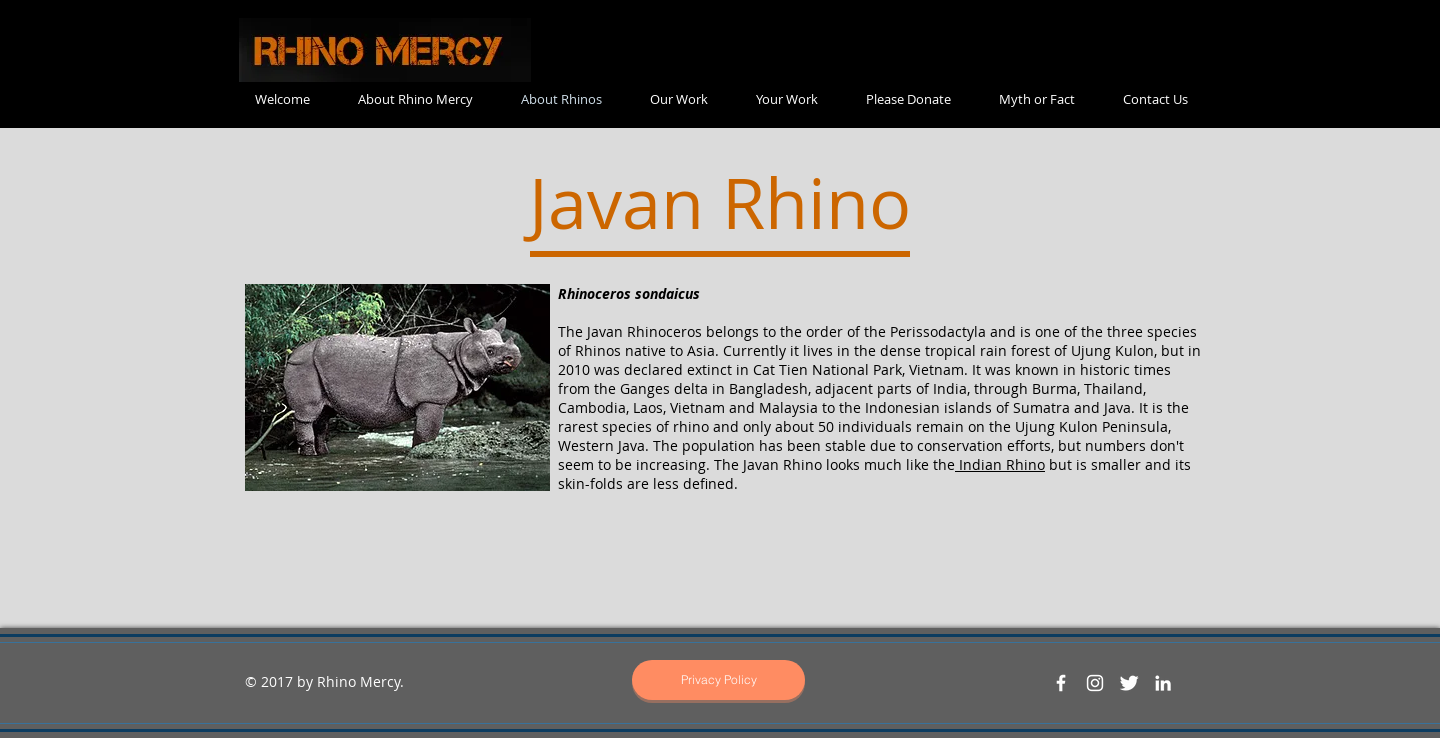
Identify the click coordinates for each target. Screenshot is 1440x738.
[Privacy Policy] (718, 680)
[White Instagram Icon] (1095, 683)
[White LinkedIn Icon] (1163, 683)
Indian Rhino (1000, 464)
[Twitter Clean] (1129, 683)
